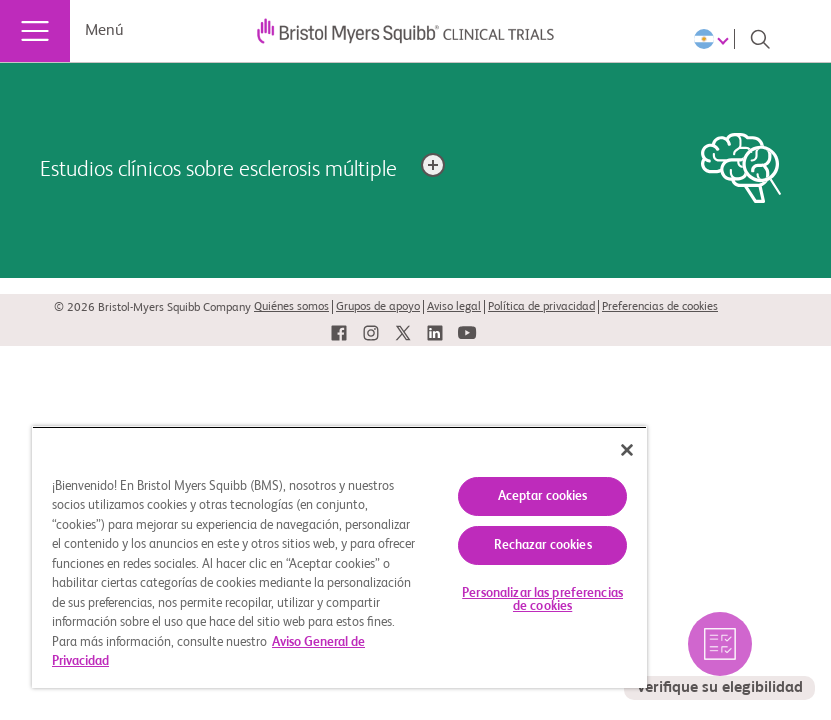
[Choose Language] (714, 39)
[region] (339, 557)
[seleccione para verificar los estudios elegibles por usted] (719, 656)
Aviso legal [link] (454, 307)
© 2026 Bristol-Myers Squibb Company (152, 308)
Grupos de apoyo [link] (378, 307)
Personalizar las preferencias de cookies (542, 600)
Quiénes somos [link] (291, 307)
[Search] (760, 39)
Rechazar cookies (543, 545)
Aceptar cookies (543, 496)
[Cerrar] (627, 450)
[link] (339, 333)
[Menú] (35, 31)
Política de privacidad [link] (541, 307)
